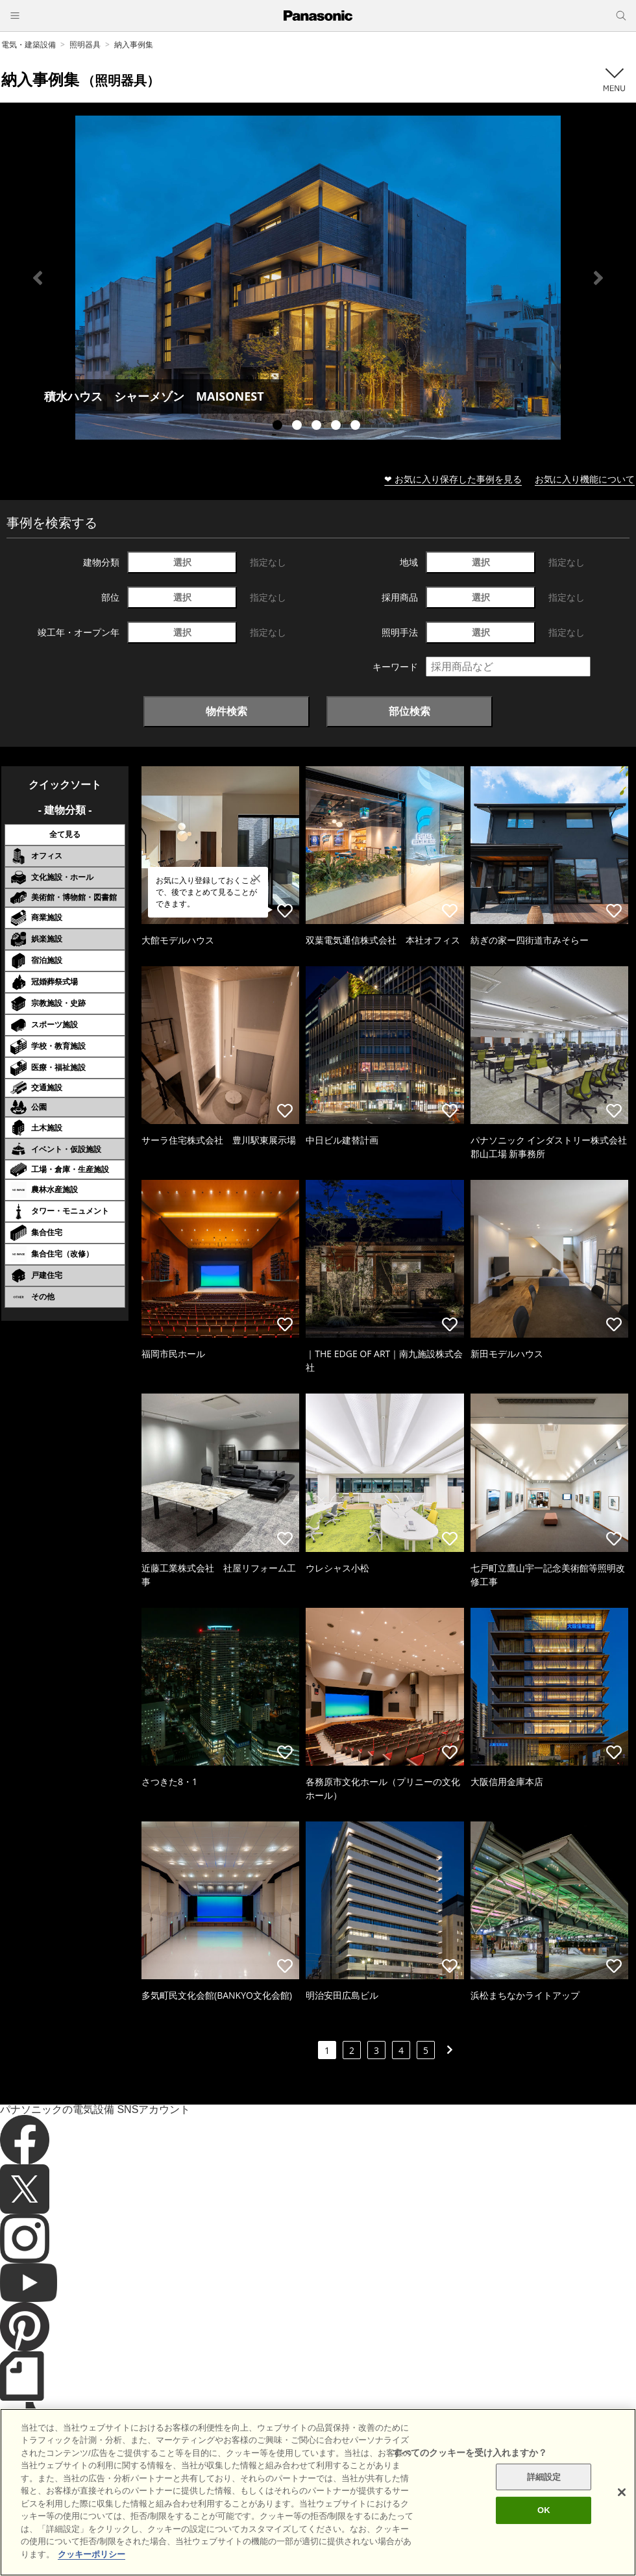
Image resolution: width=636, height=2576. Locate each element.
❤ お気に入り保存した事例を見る (453, 479)
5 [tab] (356, 426)
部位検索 (409, 711)
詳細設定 (544, 2503)
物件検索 (226, 711)
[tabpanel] (318, 278)
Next (598, 278)
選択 (182, 562)
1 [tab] (279, 426)
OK (543, 2537)
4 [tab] (337, 426)
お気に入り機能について (585, 479)
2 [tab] (298, 426)
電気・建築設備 (28, 44)
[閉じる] (621, 2519)
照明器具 (85, 44)
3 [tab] (318, 426)
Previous (38, 278)
